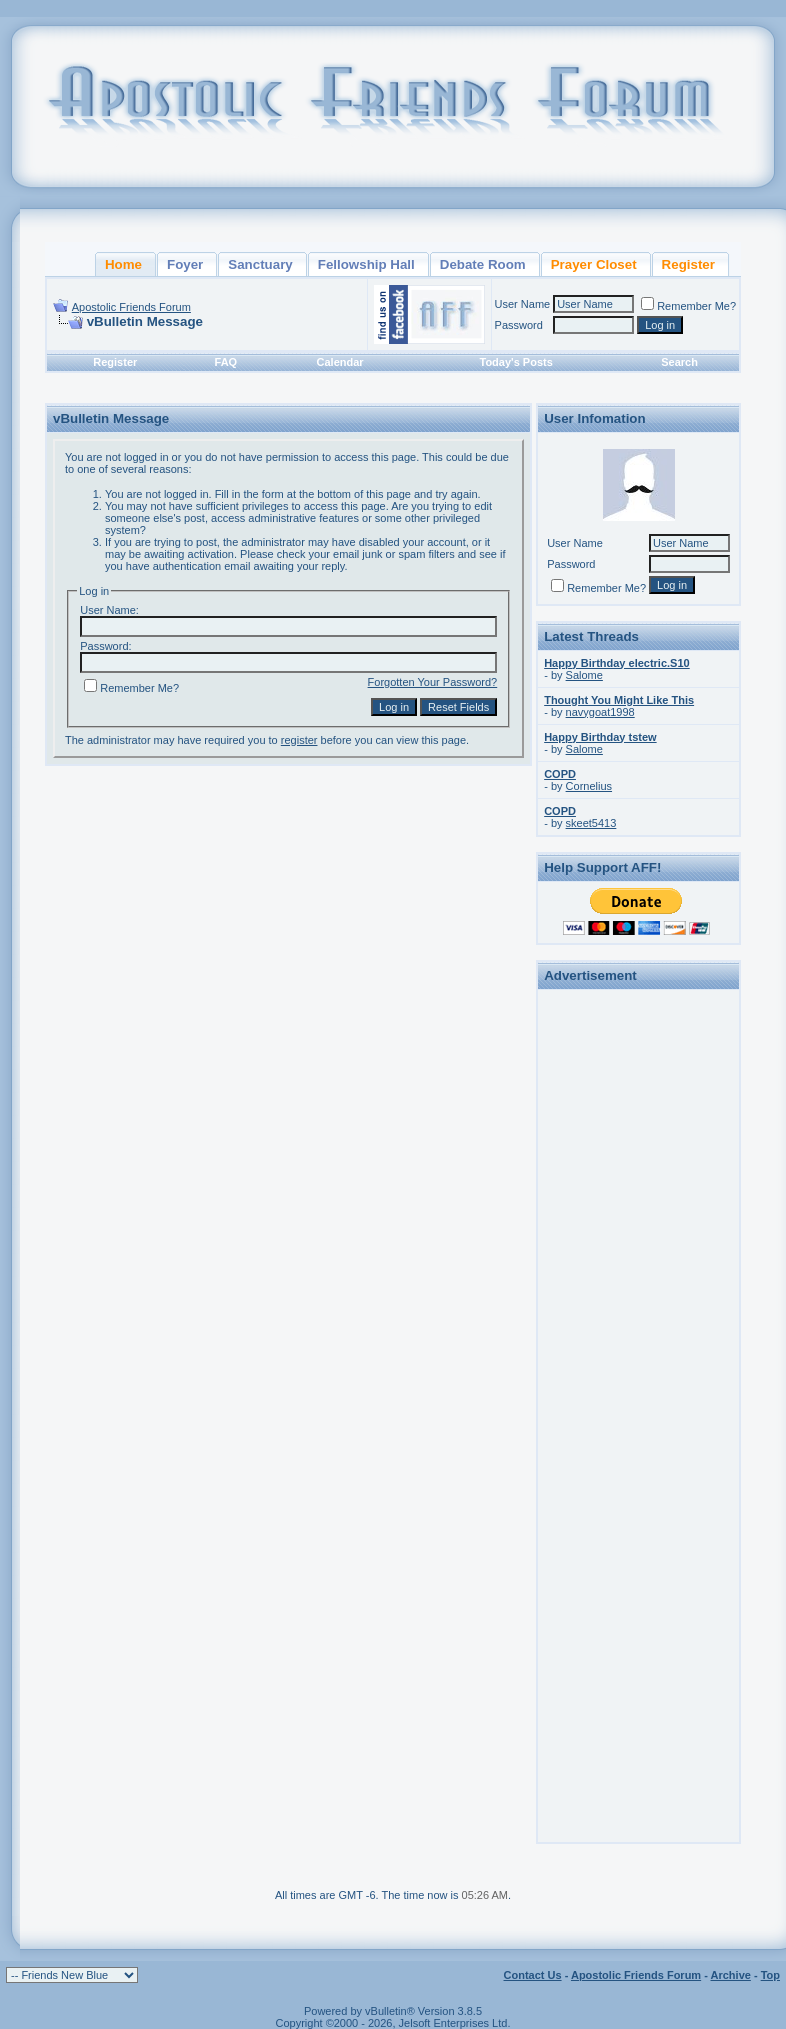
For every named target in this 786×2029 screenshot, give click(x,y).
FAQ (226, 362)
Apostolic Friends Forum (131, 307)
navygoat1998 (600, 712)
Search (679, 362)
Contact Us (533, 1975)
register (299, 740)
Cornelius (589, 786)
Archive (731, 1975)
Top (770, 1975)
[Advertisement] (639, 1296)
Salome (584, 675)
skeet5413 (591, 823)
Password (519, 325)
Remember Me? (688, 306)
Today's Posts (516, 362)
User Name (523, 304)
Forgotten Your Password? (433, 682)
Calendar (340, 362)
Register (115, 362)
